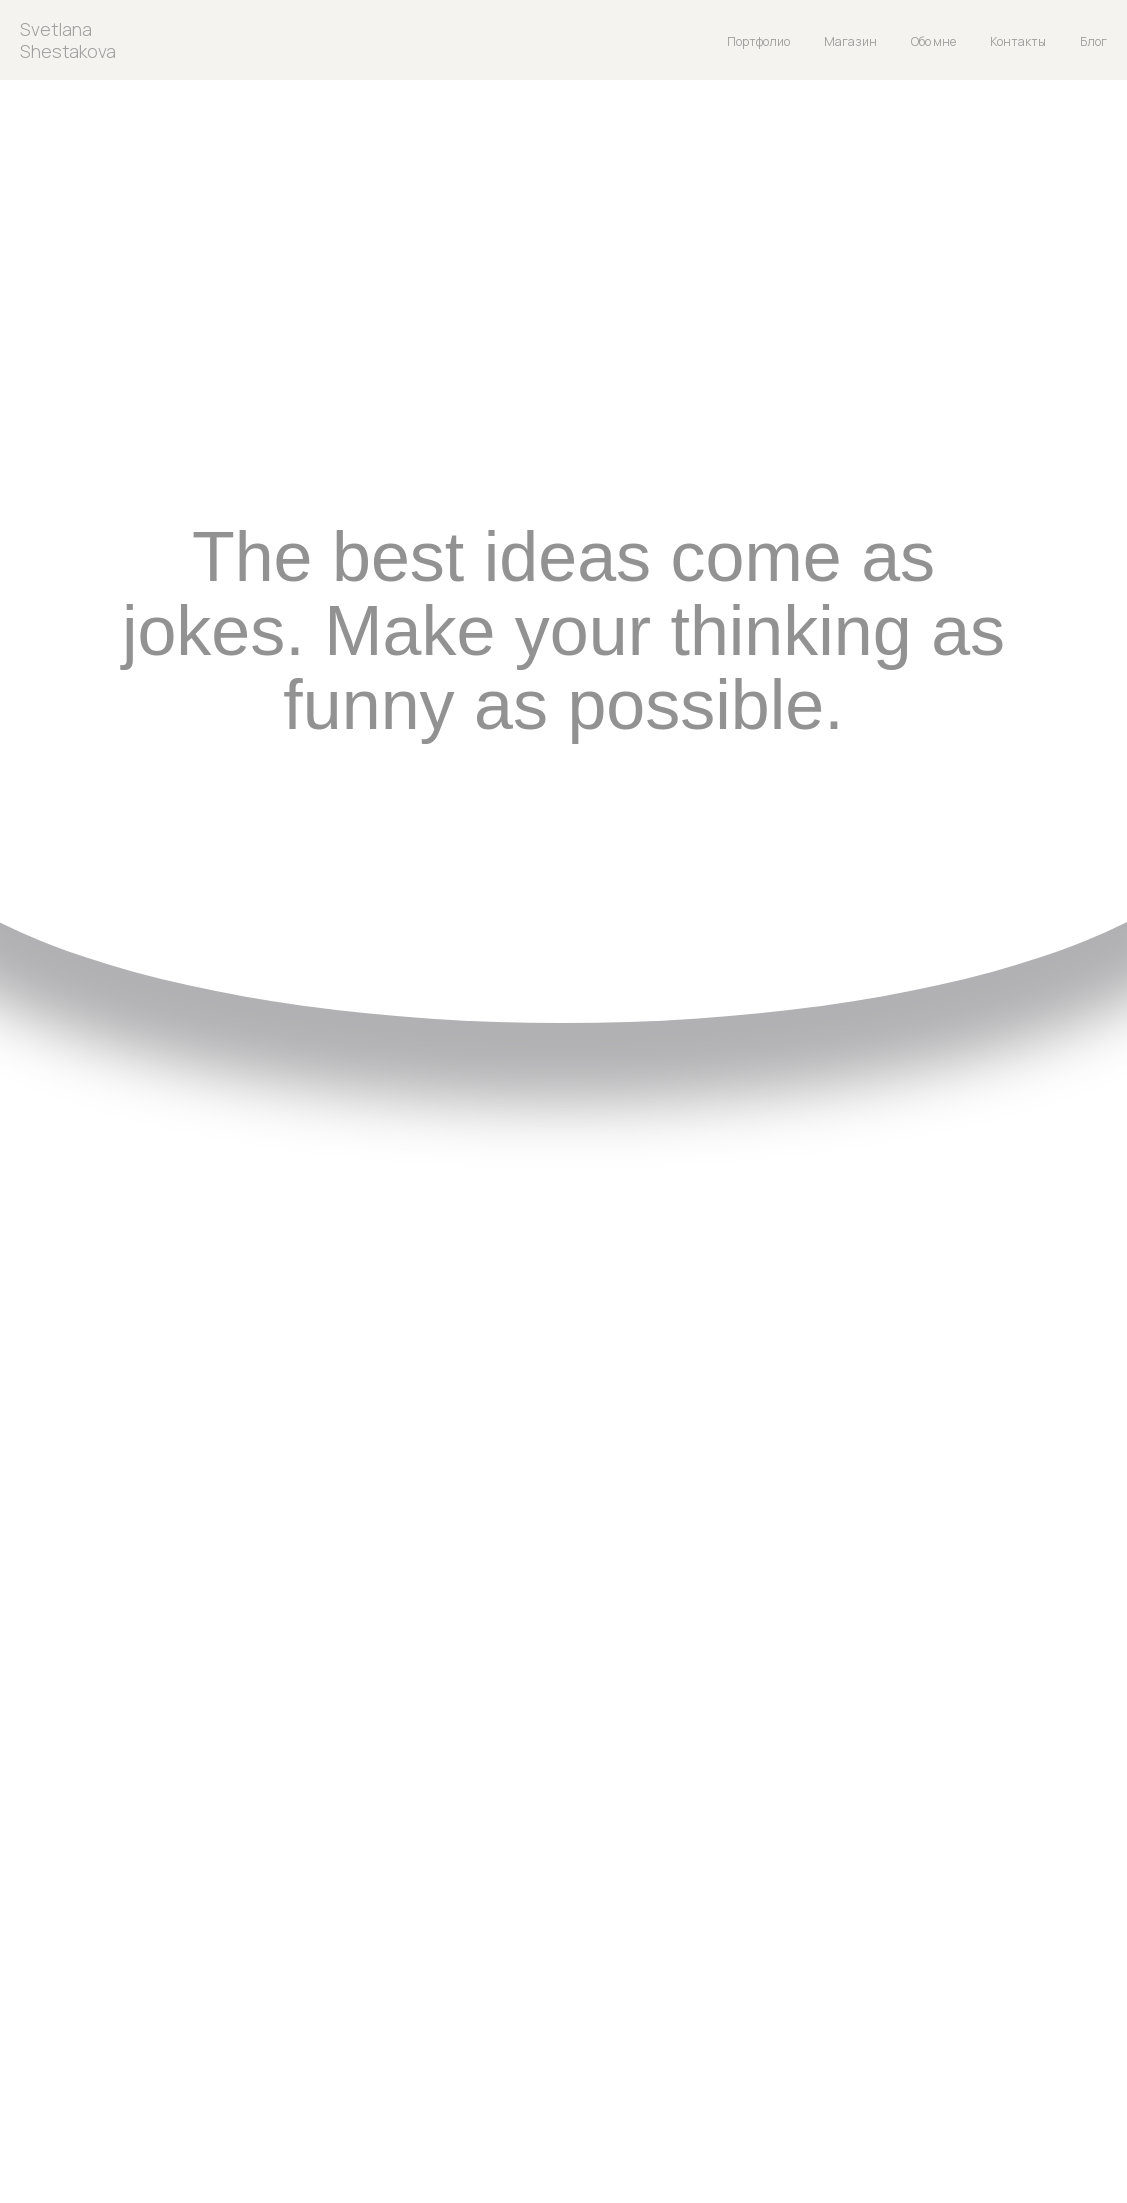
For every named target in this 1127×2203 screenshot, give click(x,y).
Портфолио (758, 41)
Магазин (850, 41)
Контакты (1018, 41)
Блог (1093, 41)
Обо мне (933, 41)
